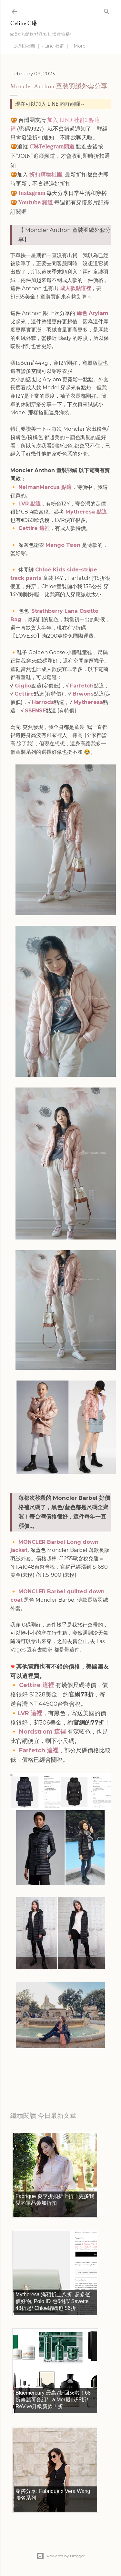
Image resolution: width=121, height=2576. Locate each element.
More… (81, 46)
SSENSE (35, 711)
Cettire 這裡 (34, 528)
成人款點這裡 (74, 288)
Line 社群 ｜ (57, 46)
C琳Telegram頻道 (52, 146)
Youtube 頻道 (35, 202)
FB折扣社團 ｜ (25, 46)
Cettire (24, 694)
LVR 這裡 (29, 1713)
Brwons (83, 694)
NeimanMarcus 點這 (45, 487)
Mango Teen (62, 545)
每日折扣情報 (40, 2074)
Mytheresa (88, 702)
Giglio (23, 686)
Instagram (31, 193)
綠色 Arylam (91, 313)
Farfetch (82, 686)
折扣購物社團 (45, 174)
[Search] (107, 10)
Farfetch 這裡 (38, 1750)
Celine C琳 (23, 23)
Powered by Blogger (60, 2556)
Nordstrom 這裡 (42, 1731)
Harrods (43, 702)
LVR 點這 (29, 504)
